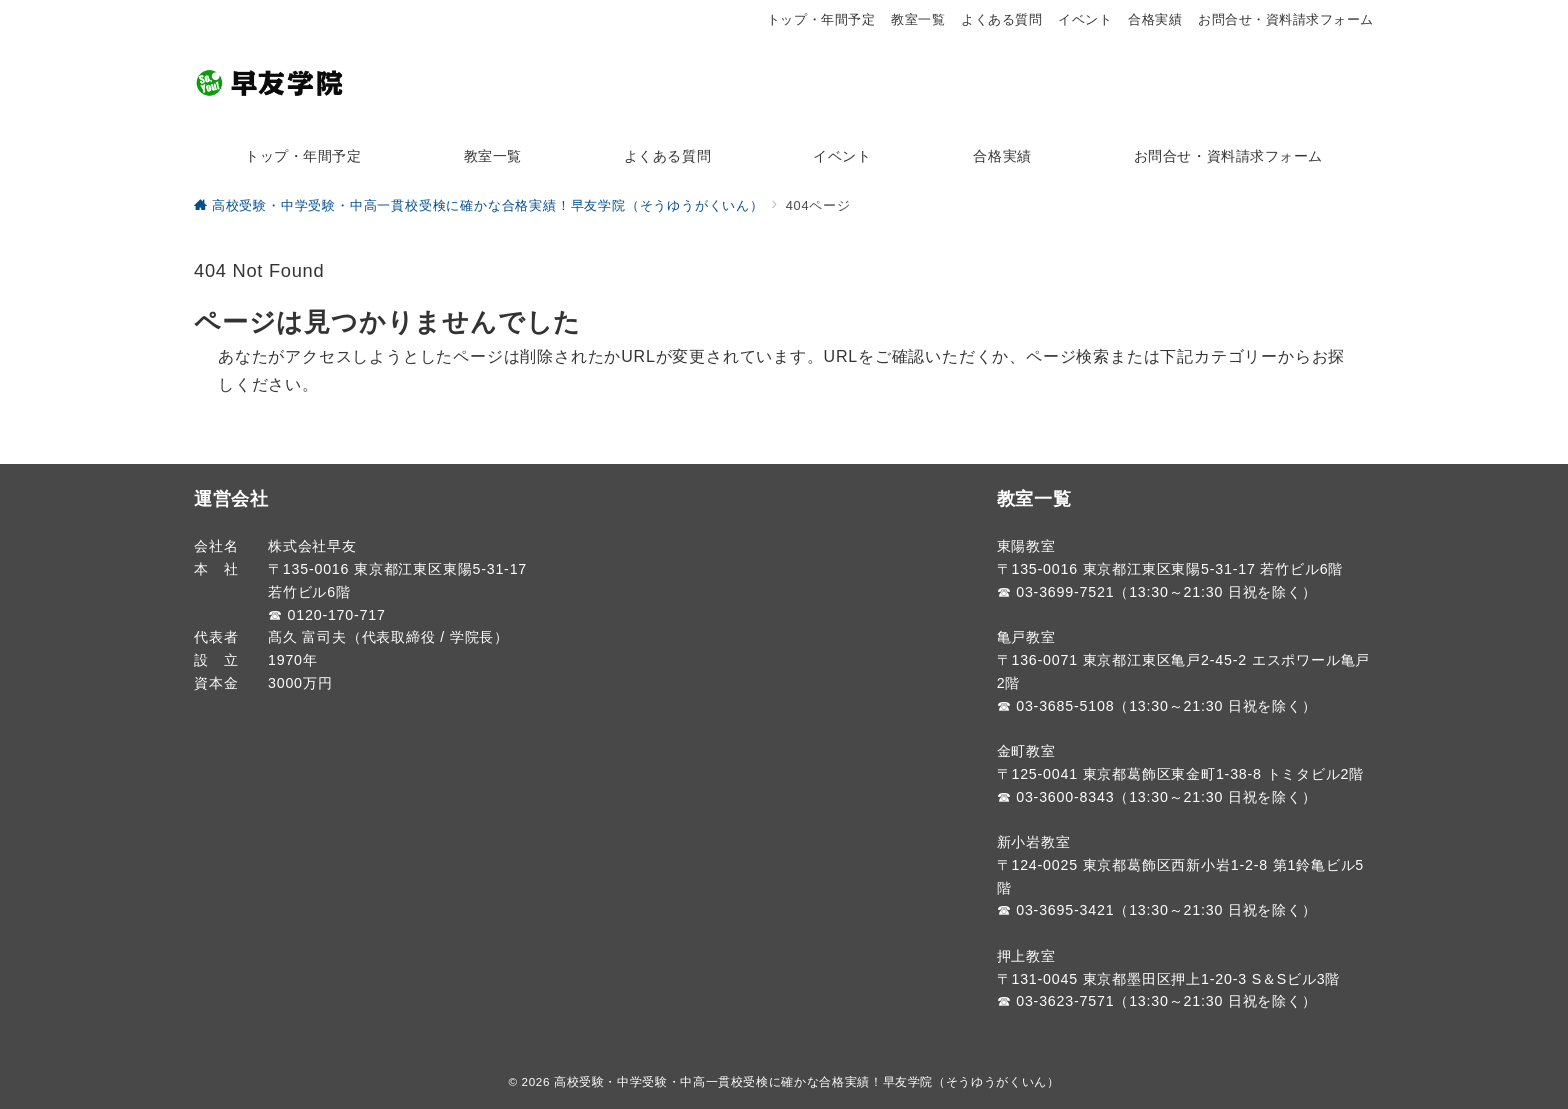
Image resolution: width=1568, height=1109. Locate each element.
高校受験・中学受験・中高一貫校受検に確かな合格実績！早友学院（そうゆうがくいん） (807, 1081)
